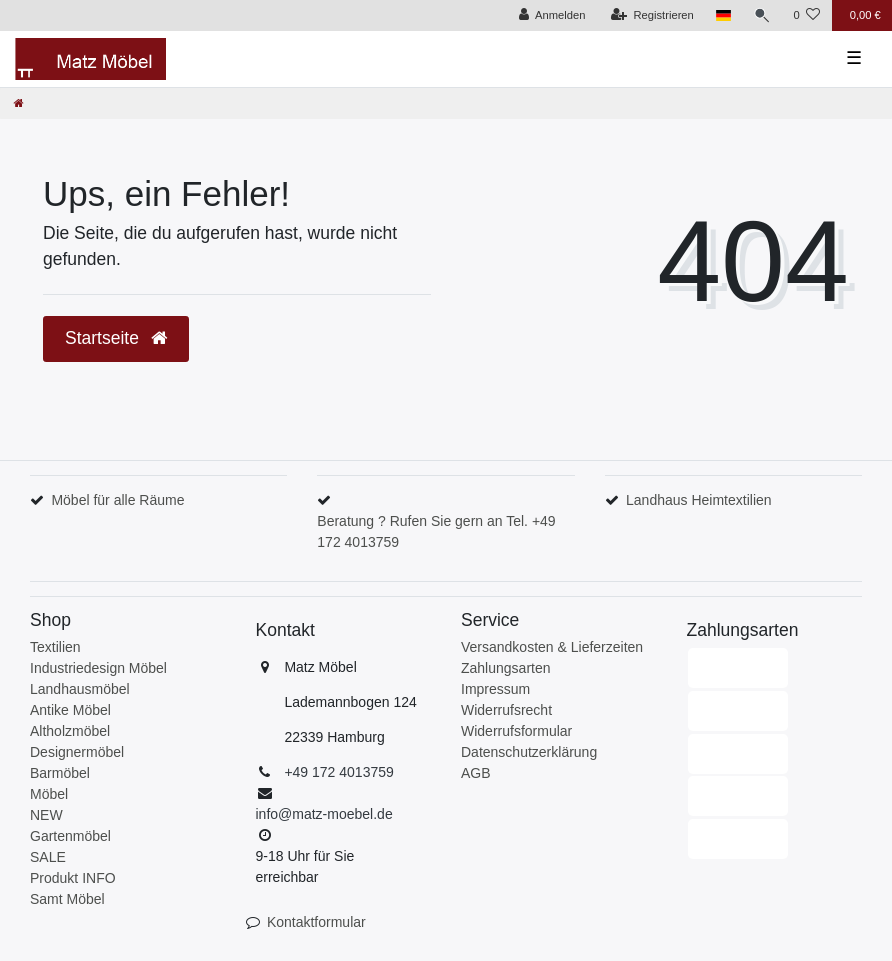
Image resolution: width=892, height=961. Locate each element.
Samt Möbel (67, 899)
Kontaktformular (316, 922)
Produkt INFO (73, 878)
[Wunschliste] (806, 15)
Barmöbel (60, 773)
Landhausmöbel (80, 689)
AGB (476, 773)
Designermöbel (77, 752)
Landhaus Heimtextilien (699, 500)
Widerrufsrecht (506, 710)
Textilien (55, 647)
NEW (46, 815)
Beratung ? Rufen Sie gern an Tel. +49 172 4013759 (436, 531)
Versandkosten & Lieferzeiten (552, 647)
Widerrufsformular (516, 731)
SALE (48, 857)
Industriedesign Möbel (98, 668)
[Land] (723, 15)
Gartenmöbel (70, 836)
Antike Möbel (70, 710)
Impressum (495, 689)
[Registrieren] (652, 15)
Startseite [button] (116, 338)
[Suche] (762, 15)
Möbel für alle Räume (117, 500)
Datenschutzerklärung (529, 752)
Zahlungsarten (506, 668)
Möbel (49, 794)
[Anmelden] (552, 15)
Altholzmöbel (70, 731)
